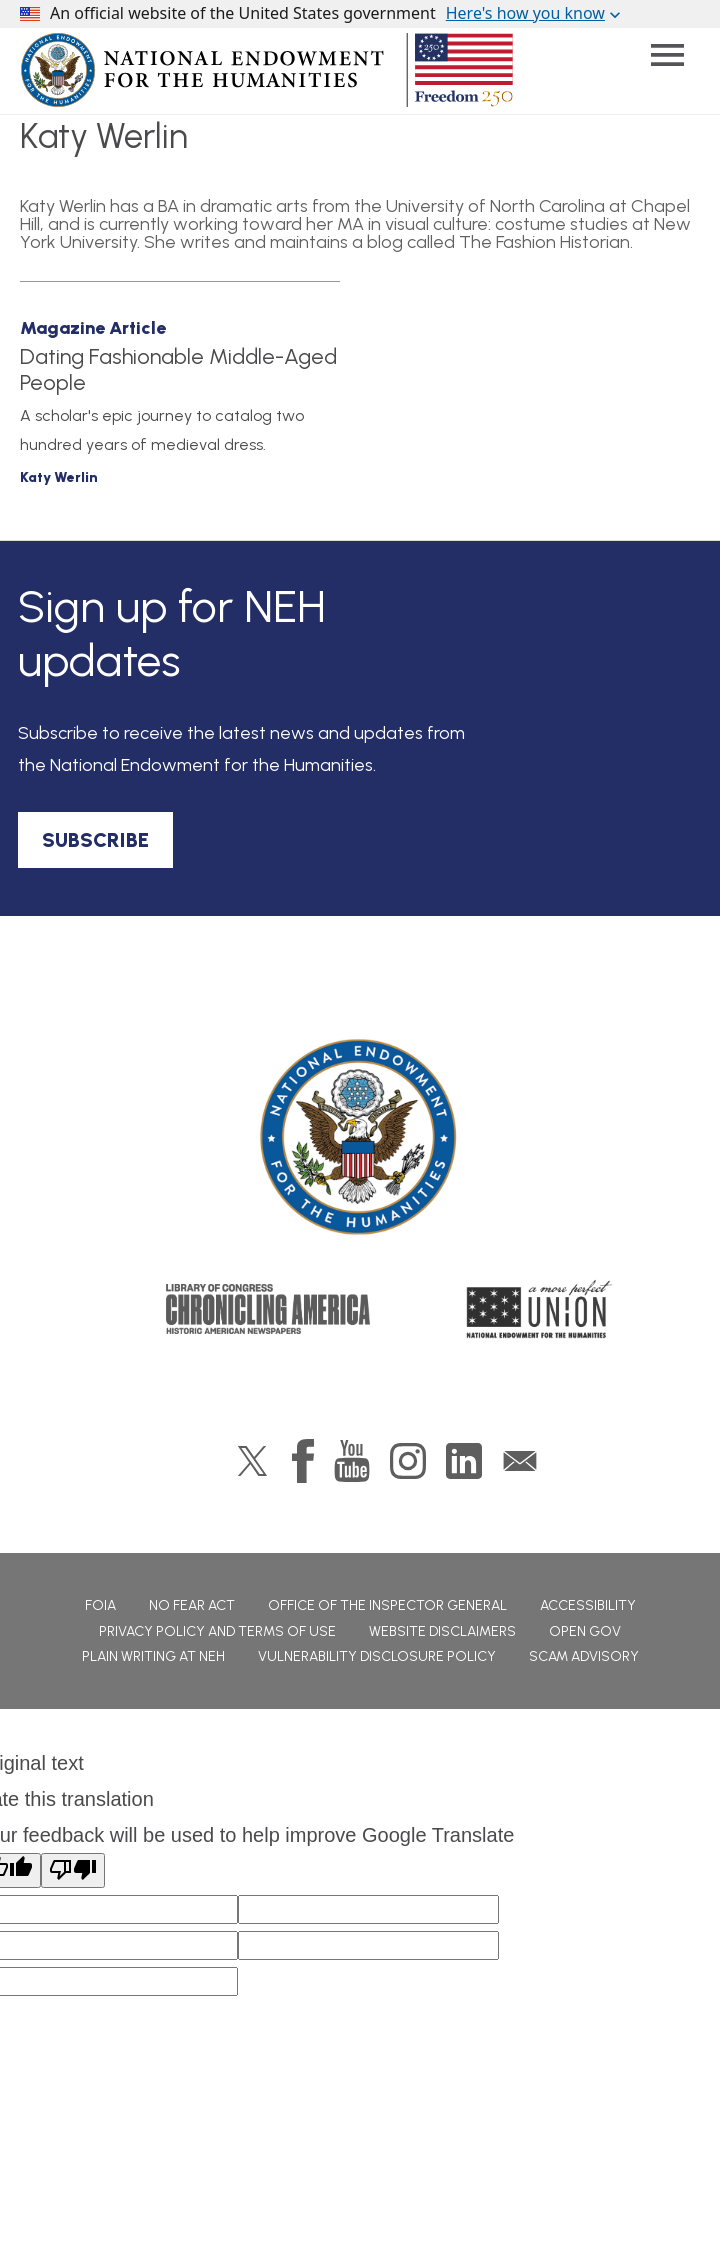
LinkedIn (464, 1461)
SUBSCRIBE (95, 840)
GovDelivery (520, 1461)
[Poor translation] (73, 1870)
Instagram (408, 1461)
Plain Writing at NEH (153, 1656)
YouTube (352, 1461)
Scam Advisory (584, 1656)
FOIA (100, 1605)
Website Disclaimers (442, 1631)
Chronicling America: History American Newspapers (268, 1309)
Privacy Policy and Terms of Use (217, 1631)
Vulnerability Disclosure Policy (377, 1656)
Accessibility (588, 1605)
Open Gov (585, 1631)
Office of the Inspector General (387, 1605)
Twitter (252, 1461)
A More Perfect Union (539, 1309)
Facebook (303, 1461)
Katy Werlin (59, 477)
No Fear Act (192, 1605)
